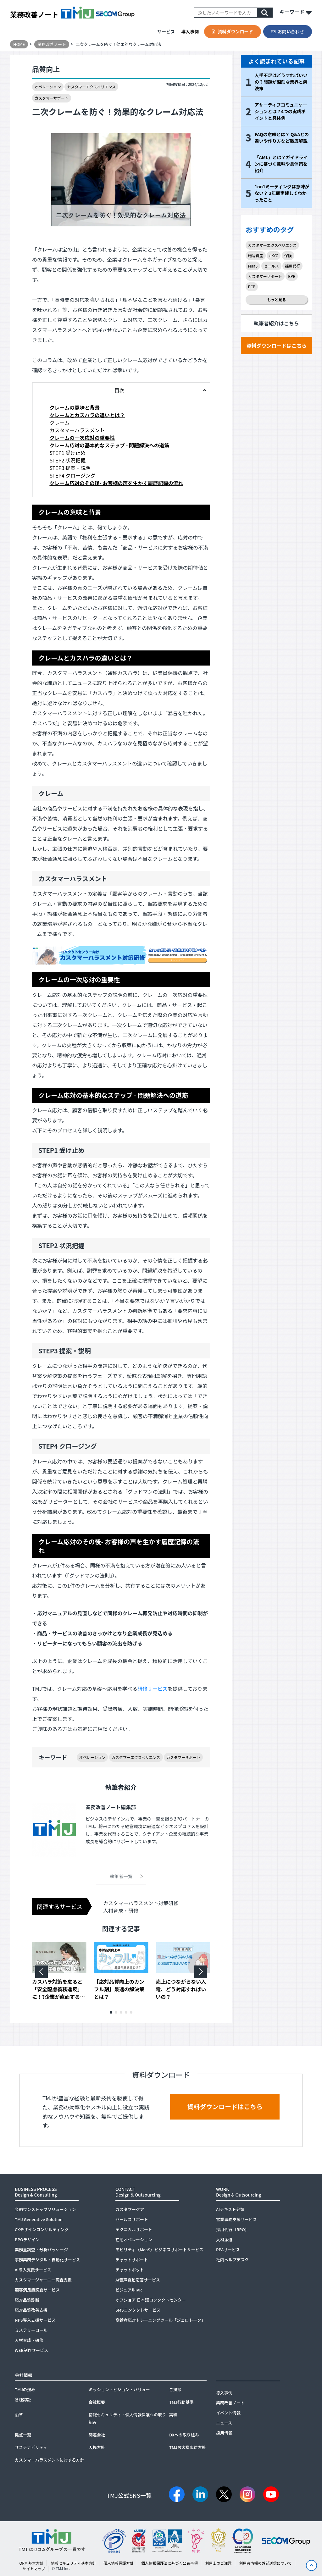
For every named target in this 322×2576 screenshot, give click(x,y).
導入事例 (190, 31)
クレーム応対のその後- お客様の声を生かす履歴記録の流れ (116, 483)
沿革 (19, 2415)
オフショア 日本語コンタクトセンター (150, 2300)
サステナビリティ (31, 2447)
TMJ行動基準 (181, 2402)
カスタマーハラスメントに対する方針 (49, 2460)
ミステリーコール (31, 2330)
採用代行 (292, 265)
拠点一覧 (23, 2435)
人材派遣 (224, 2239)
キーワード (295, 13)
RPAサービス (228, 2250)
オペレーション (48, 86)
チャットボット (129, 2270)
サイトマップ (33, 2568)
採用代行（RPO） (232, 2229)
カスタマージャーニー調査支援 (43, 2280)
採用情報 (224, 2433)
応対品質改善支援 (31, 2310)
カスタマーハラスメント (76, 430)
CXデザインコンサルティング (42, 2229)
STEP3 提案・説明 (70, 468)
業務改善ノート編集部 (111, 1807)
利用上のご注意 (218, 2563)
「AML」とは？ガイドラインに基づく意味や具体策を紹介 (281, 164)
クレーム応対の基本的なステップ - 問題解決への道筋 (109, 445)
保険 (288, 255)
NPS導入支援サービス (35, 2320)
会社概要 (97, 2402)
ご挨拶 (175, 2389)
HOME (19, 44)
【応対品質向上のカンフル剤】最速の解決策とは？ (119, 1989)
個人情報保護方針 (118, 2563)
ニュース (224, 2423)
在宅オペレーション (133, 2239)
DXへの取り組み (184, 2435)
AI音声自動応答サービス (137, 2280)
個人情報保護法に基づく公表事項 (169, 2563)
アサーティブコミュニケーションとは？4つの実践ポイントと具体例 (281, 111)
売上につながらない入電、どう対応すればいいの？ (181, 1989)
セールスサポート (131, 2219)
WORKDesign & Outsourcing (238, 2192)
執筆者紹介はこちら (276, 323)
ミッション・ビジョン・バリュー (119, 2389)
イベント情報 (228, 2413)
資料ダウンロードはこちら (276, 345)
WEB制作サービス (31, 2350)
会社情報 (23, 2375)
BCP (251, 286)
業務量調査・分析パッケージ (41, 2250)
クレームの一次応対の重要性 (82, 437)
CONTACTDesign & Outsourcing (138, 2192)
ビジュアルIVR (128, 2290)
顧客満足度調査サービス (37, 2290)
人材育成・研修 (120, 1910)
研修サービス (152, 1688)
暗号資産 (255, 255)
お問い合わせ (287, 31)
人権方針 (97, 2447)
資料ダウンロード (232, 31)
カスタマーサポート (52, 98)
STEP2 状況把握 (67, 460)
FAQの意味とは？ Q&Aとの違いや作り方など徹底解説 (282, 137)
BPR (291, 276)
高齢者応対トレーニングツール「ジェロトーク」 (160, 2320)
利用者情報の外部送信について (265, 2563)
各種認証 (23, 2399)
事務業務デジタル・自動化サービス (47, 2260)
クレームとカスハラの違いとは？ (87, 415)
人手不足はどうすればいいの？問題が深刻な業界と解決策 (281, 81)
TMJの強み (25, 2389)
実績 (173, 2415)
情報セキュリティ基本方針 (73, 2563)
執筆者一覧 (121, 1876)
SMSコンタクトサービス (138, 2310)
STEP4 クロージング (72, 475)
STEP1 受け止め (67, 452)
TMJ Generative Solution (39, 2219)
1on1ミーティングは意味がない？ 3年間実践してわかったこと (282, 193)
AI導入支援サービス (33, 2270)
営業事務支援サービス (236, 2219)
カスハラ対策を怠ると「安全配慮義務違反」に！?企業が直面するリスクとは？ (58, 1989)
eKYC (273, 255)
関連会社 (97, 2435)
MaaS (253, 265)
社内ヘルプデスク (232, 2260)
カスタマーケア (129, 2209)
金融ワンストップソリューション (45, 2209)
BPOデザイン (27, 2239)
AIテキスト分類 (230, 2209)
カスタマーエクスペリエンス (91, 86)
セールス (271, 265)
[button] (111, 2012)
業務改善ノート (34, 14)
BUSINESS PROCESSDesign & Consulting (36, 2192)
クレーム (59, 422)
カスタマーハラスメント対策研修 (140, 1902)
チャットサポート (131, 2260)
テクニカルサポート (133, 2229)
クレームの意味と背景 (74, 407)
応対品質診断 (27, 2300)
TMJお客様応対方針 (187, 2447)
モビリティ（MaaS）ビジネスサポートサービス (159, 2250)
